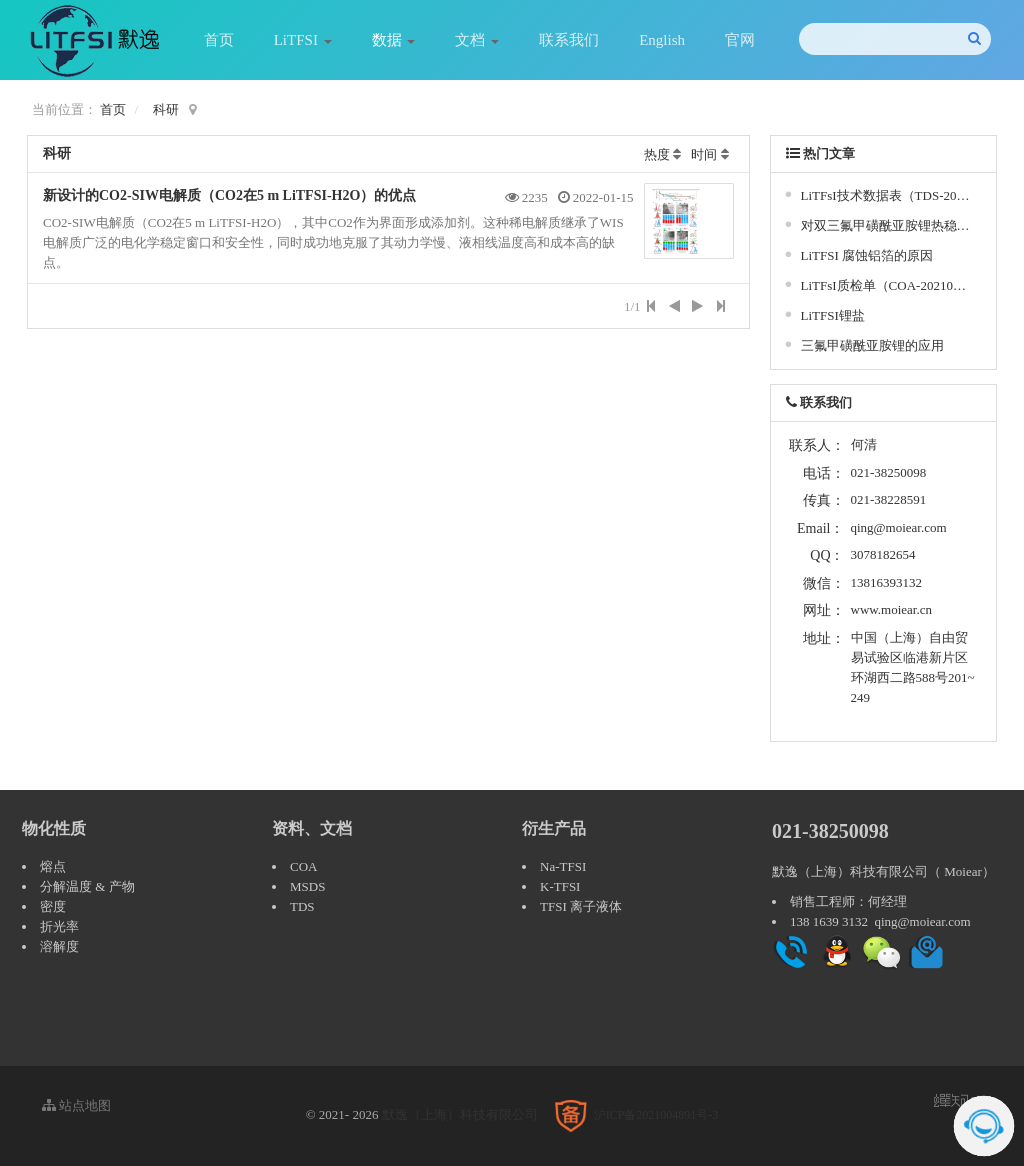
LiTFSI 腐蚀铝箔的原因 (867, 255)
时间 (704, 154)
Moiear (963, 871)
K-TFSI (560, 886)
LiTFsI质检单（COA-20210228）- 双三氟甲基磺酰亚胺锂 (886, 285)
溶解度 (59, 946)
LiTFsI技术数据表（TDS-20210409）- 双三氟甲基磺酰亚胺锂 (886, 195)
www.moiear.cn (891, 609)
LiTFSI (303, 40)
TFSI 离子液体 (581, 906)
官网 (740, 40)
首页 (219, 40)
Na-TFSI (563, 866)
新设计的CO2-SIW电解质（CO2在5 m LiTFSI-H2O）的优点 (229, 195)
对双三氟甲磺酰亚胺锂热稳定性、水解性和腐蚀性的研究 (886, 225)
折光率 (59, 926)
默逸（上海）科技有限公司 (460, 1114)
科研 (166, 109)
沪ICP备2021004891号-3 (656, 1115)
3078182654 (883, 554)
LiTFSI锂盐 (833, 315)
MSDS (307, 886)
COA (303, 866)
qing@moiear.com (899, 527)
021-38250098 (830, 831)
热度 (657, 154)
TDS (302, 906)
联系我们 (569, 40)
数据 (394, 40)
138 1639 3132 (829, 921)
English (662, 40)
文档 (477, 40)
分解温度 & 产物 (87, 886)
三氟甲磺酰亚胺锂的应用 (872, 345)
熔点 (53, 866)
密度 (53, 906)
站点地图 (76, 1105)
